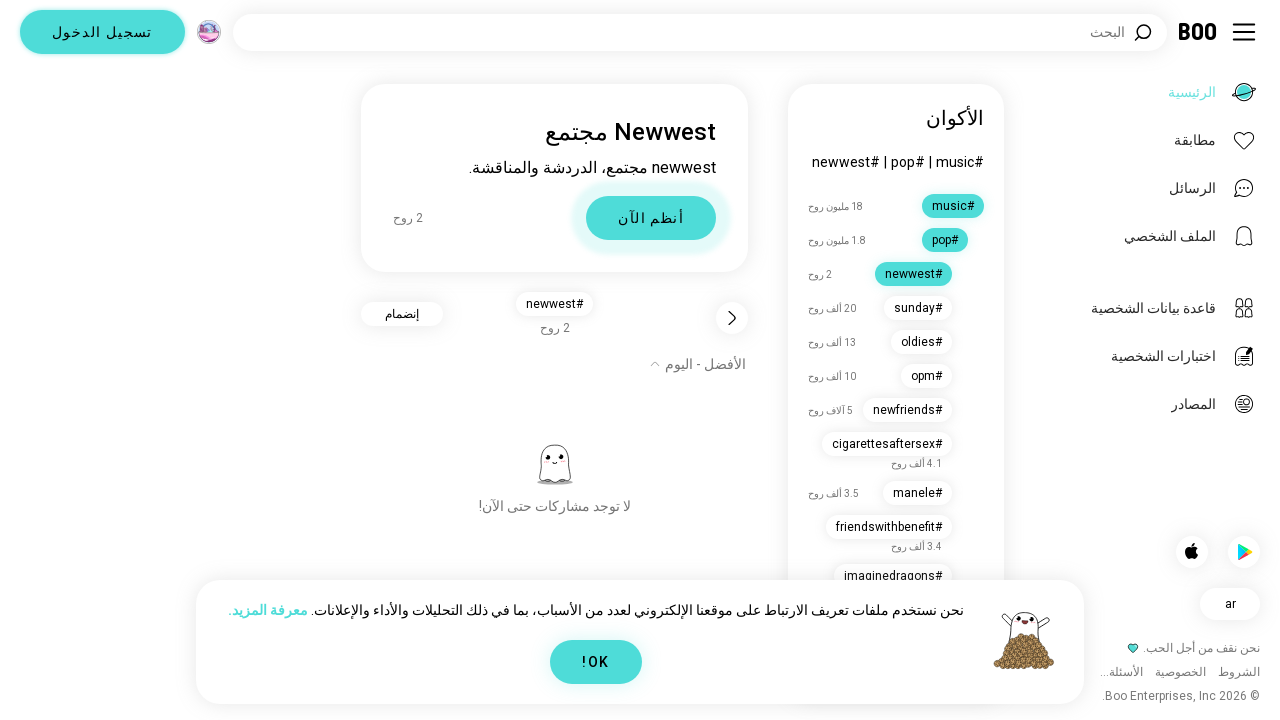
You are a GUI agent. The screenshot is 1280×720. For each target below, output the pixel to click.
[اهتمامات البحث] (700, 32)
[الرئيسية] (1198, 32)
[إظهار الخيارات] (697, 364)
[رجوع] (732, 318)
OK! (595, 662)
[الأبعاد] (209, 32)
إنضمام (402, 314)
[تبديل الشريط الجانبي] (1244, 32)
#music (960, 162)
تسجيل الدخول (102, 32)
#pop (908, 162)
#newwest (846, 162)
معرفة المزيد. (268, 610)
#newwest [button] (554, 304)
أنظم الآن (651, 218)
